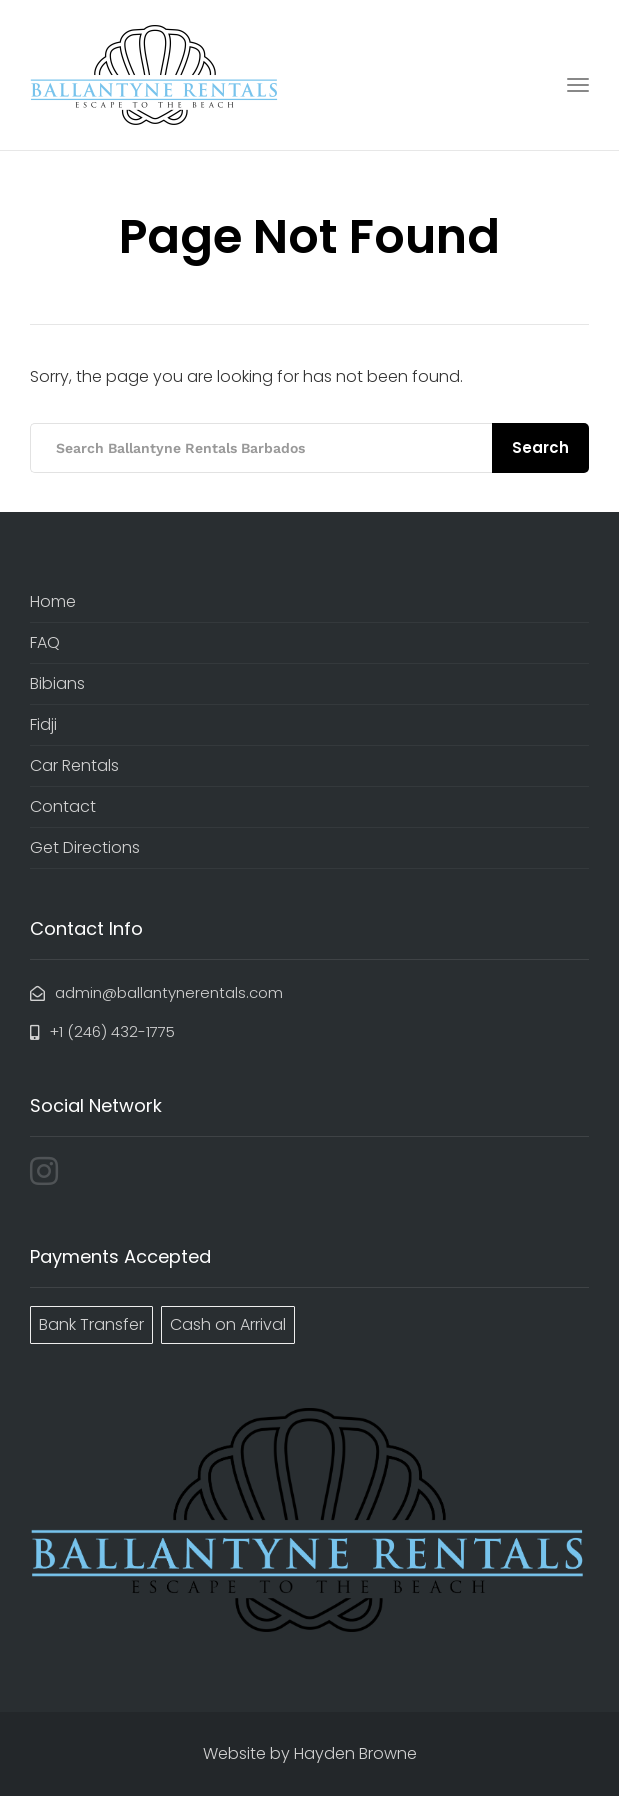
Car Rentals (74, 765)
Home (53, 601)
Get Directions (85, 847)
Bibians (57, 683)
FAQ (45, 642)
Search (540, 447)
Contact (63, 806)
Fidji (43, 724)
